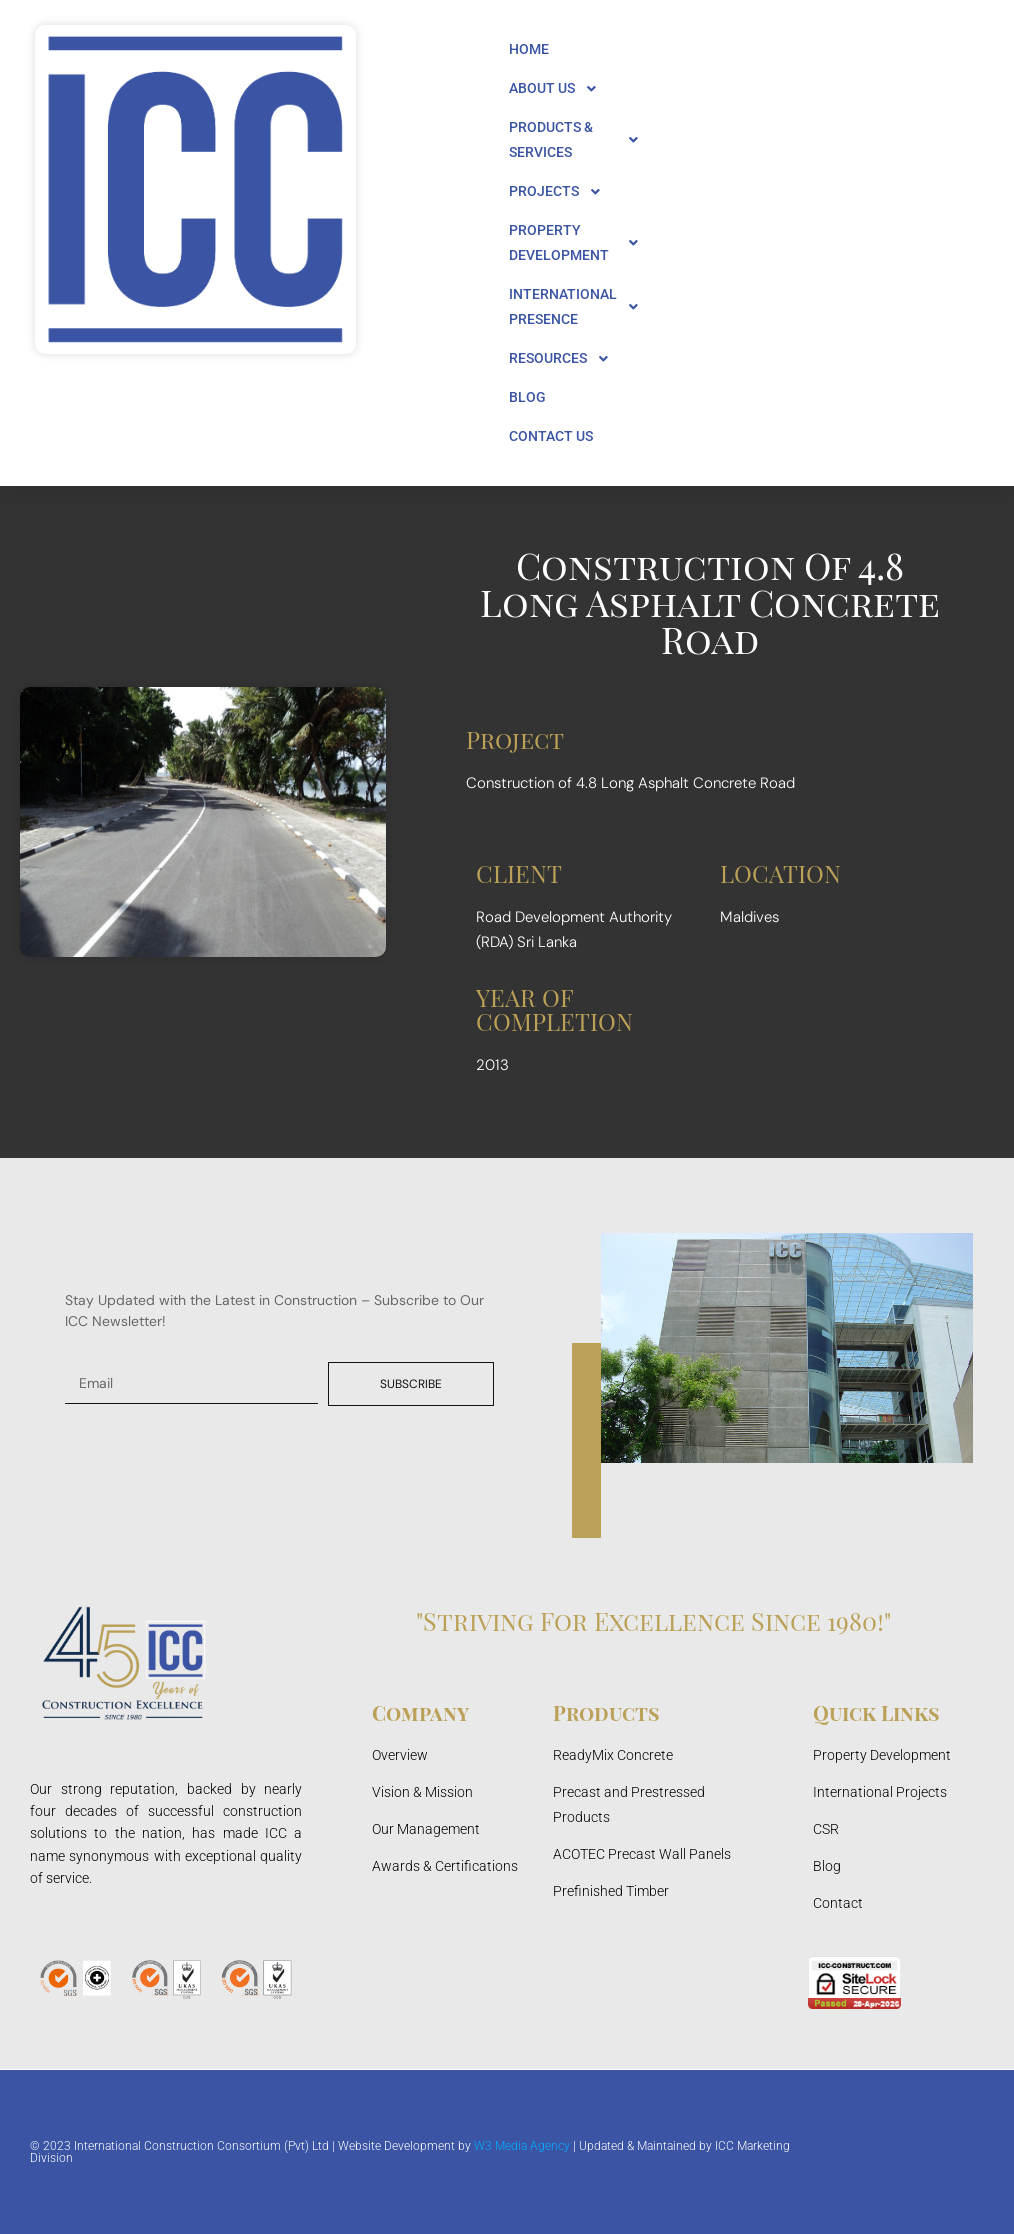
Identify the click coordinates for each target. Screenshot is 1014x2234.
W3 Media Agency (522, 2146)
